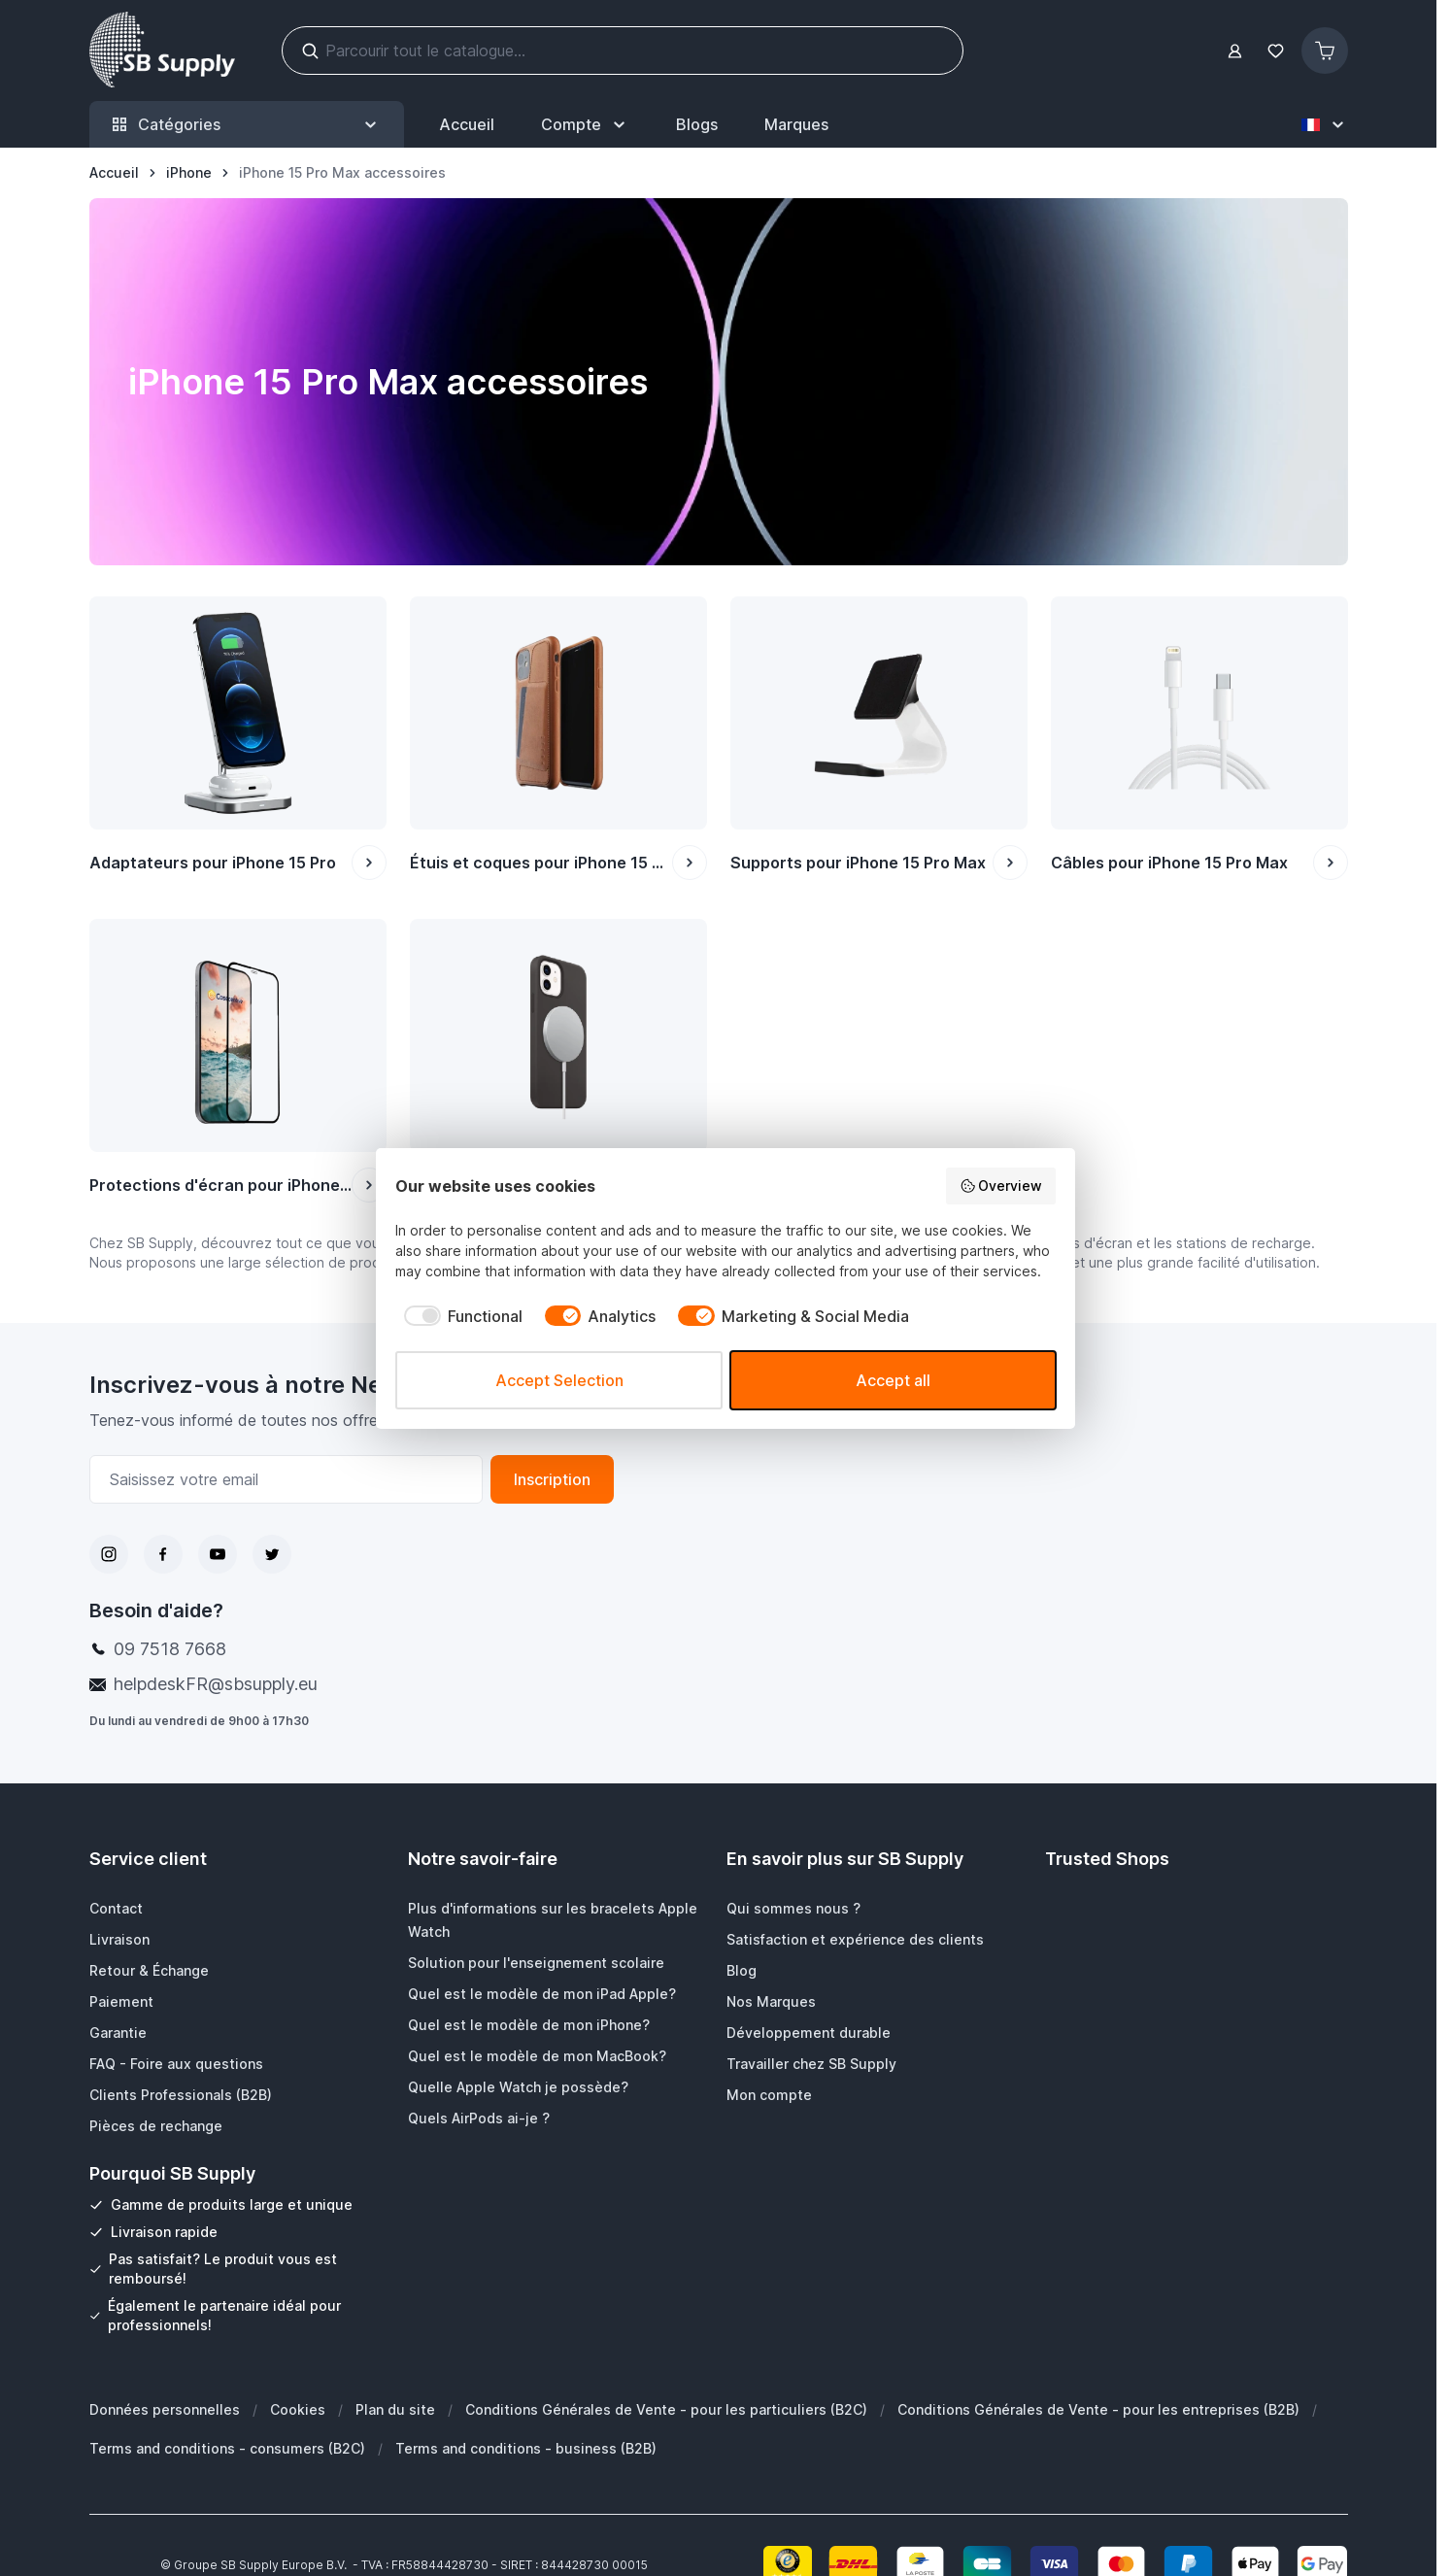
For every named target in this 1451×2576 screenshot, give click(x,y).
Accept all (893, 1380)
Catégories (247, 125)
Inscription (552, 1479)
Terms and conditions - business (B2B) (526, 2448)
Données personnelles (164, 2409)
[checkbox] (459, 1316)
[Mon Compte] (585, 124)
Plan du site (395, 2409)
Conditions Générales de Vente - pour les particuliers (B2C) (666, 2409)
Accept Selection (559, 1380)
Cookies (297, 2409)
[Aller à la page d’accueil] (114, 173)
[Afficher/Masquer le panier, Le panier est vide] (1324, 50)
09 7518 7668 (170, 1649)
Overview (1001, 1186)
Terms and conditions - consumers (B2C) (227, 2448)
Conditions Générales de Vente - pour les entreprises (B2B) (1098, 2409)
